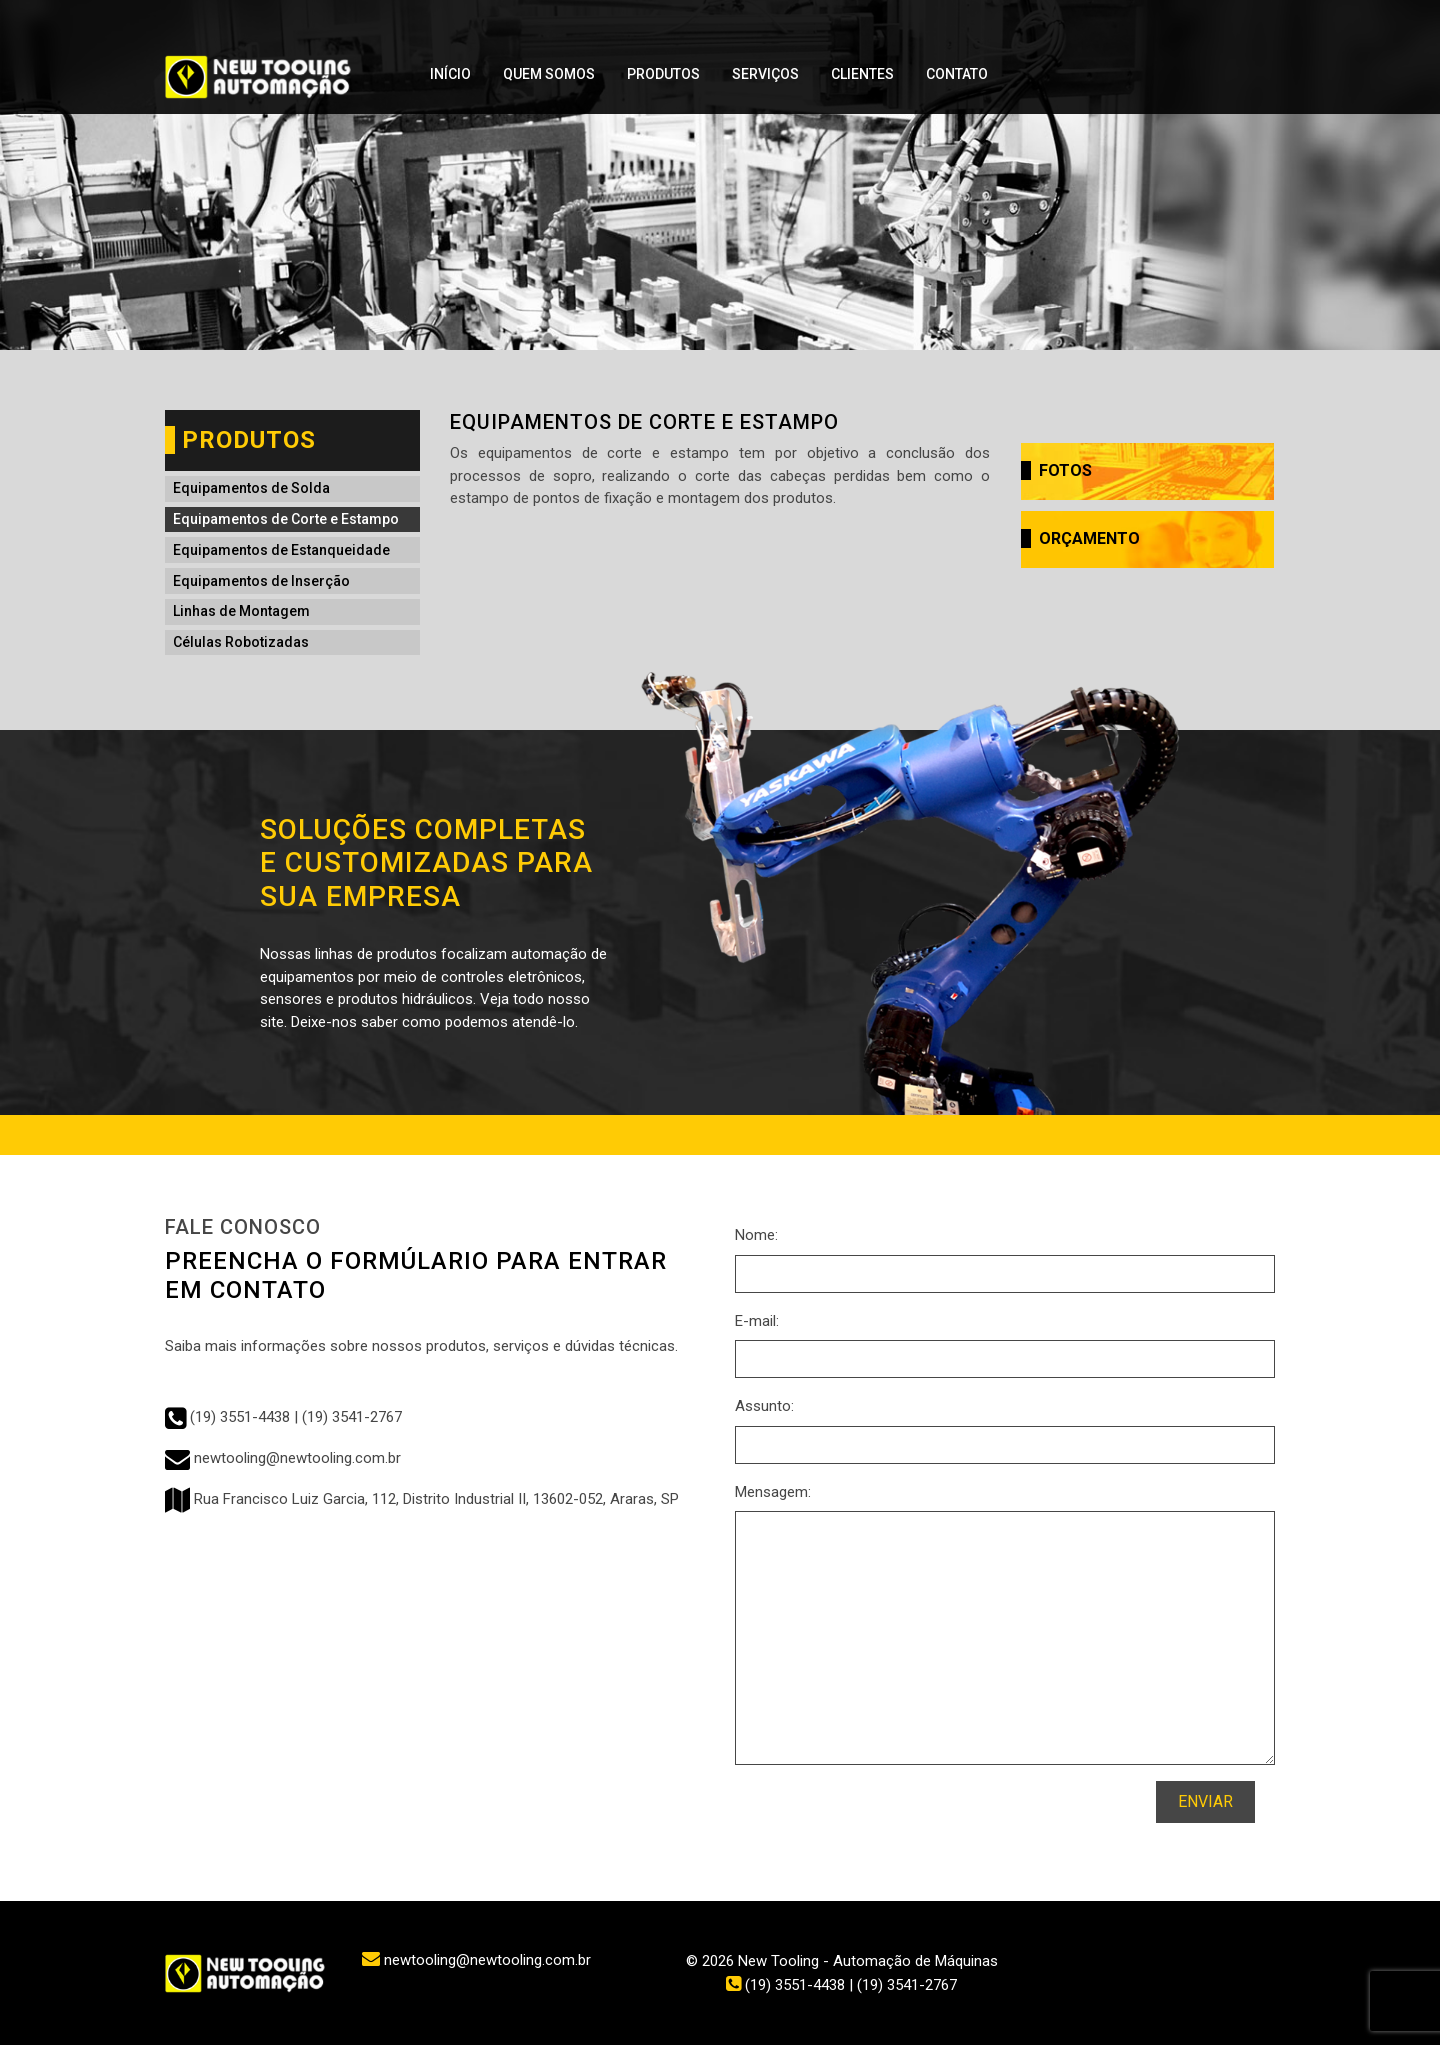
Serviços (765, 74)
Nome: (756, 1235)
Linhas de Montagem (241, 611)
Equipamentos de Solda (251, 488)
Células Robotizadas (241, 642)
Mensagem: (773, 1492)
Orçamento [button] (1080, 538)
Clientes (862, 74)
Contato (957, 74)
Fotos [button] (1056, 470)
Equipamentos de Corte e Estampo (286, 519)
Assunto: (764, 1406)
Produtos (663, 74)
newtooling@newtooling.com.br (283, 1458)
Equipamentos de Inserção (261, 581)
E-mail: (757, 1321)
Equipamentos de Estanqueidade (281, 550)
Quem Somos (549, 74)
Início (450, 74)
